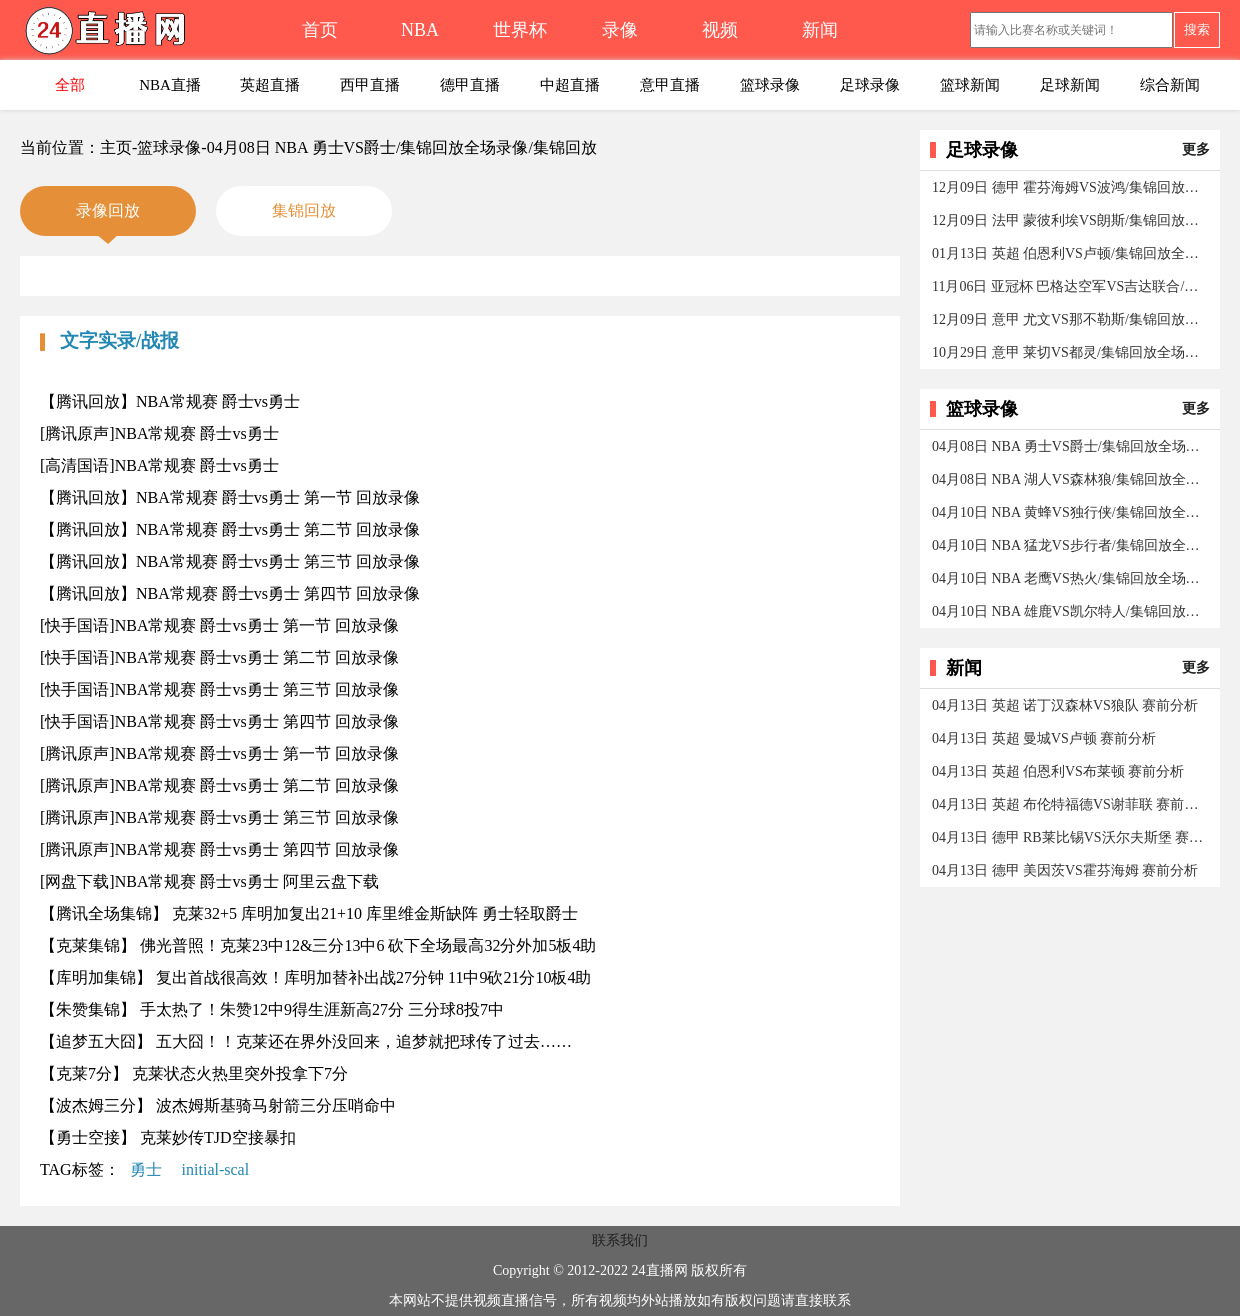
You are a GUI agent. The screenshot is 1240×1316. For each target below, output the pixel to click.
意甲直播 (670, 85)
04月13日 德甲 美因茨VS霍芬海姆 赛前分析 (1065, 870)
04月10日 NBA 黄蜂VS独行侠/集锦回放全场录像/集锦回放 (1071, 512)
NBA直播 (170, 85)
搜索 (1197, 29)
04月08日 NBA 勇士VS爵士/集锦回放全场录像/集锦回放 (1071, 446)
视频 (720, 30)
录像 (620, 30)
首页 (320, 30)
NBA (420, 30)
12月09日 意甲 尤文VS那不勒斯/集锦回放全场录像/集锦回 (1071, 319)
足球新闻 (1070, 85)
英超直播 (270, 85)
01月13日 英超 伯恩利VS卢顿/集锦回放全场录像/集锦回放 (1071, 253)
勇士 (146, 1169)
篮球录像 (770, 85)
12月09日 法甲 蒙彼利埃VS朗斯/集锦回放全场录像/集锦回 (1071, 220)
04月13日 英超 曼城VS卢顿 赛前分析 (1044, 738)
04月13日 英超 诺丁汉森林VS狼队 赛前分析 (1065, 705)
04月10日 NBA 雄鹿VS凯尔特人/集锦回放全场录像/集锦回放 (1071, 611)
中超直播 (570, 85)
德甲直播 (470, 85)
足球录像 (870, 85)
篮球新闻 (970, 85)
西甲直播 (370, 85)
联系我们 (620, 1240)
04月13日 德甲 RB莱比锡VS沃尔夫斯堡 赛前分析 (1071, 837)
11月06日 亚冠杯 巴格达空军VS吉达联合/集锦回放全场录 (1071, 286)
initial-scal (216, 1169)
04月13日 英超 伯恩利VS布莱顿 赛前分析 (1058, 771)
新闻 (820, 30)
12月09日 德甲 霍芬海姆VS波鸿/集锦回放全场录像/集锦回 (1071, 187)
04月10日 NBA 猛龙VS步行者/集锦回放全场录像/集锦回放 (1071, 545)
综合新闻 (1170, 85)
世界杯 (520, 30)
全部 (70, 85)
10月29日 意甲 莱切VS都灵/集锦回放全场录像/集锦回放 (1071, 352)
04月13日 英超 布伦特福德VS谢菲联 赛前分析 (1071, 804)
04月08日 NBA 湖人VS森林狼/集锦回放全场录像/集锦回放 (1071, 479)
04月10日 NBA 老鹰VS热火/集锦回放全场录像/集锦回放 (1071, 578)
